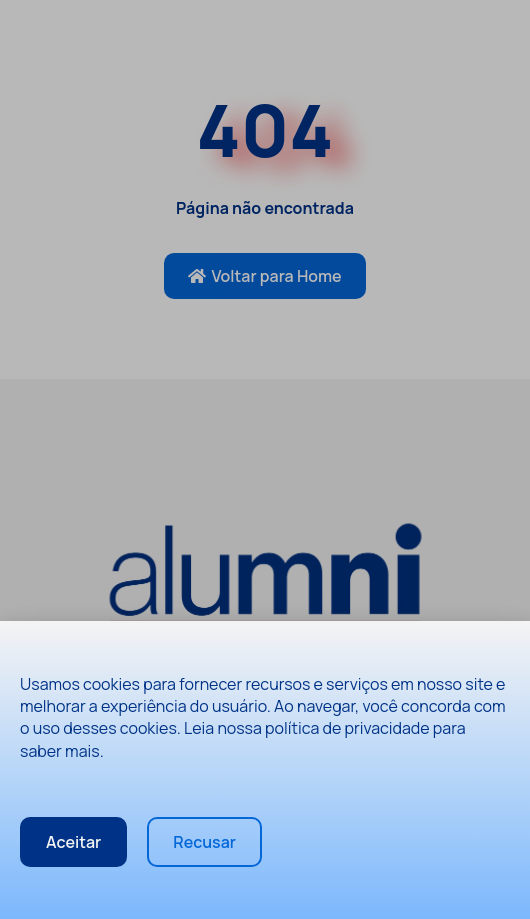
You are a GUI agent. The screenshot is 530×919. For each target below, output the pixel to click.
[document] (265, 459)
